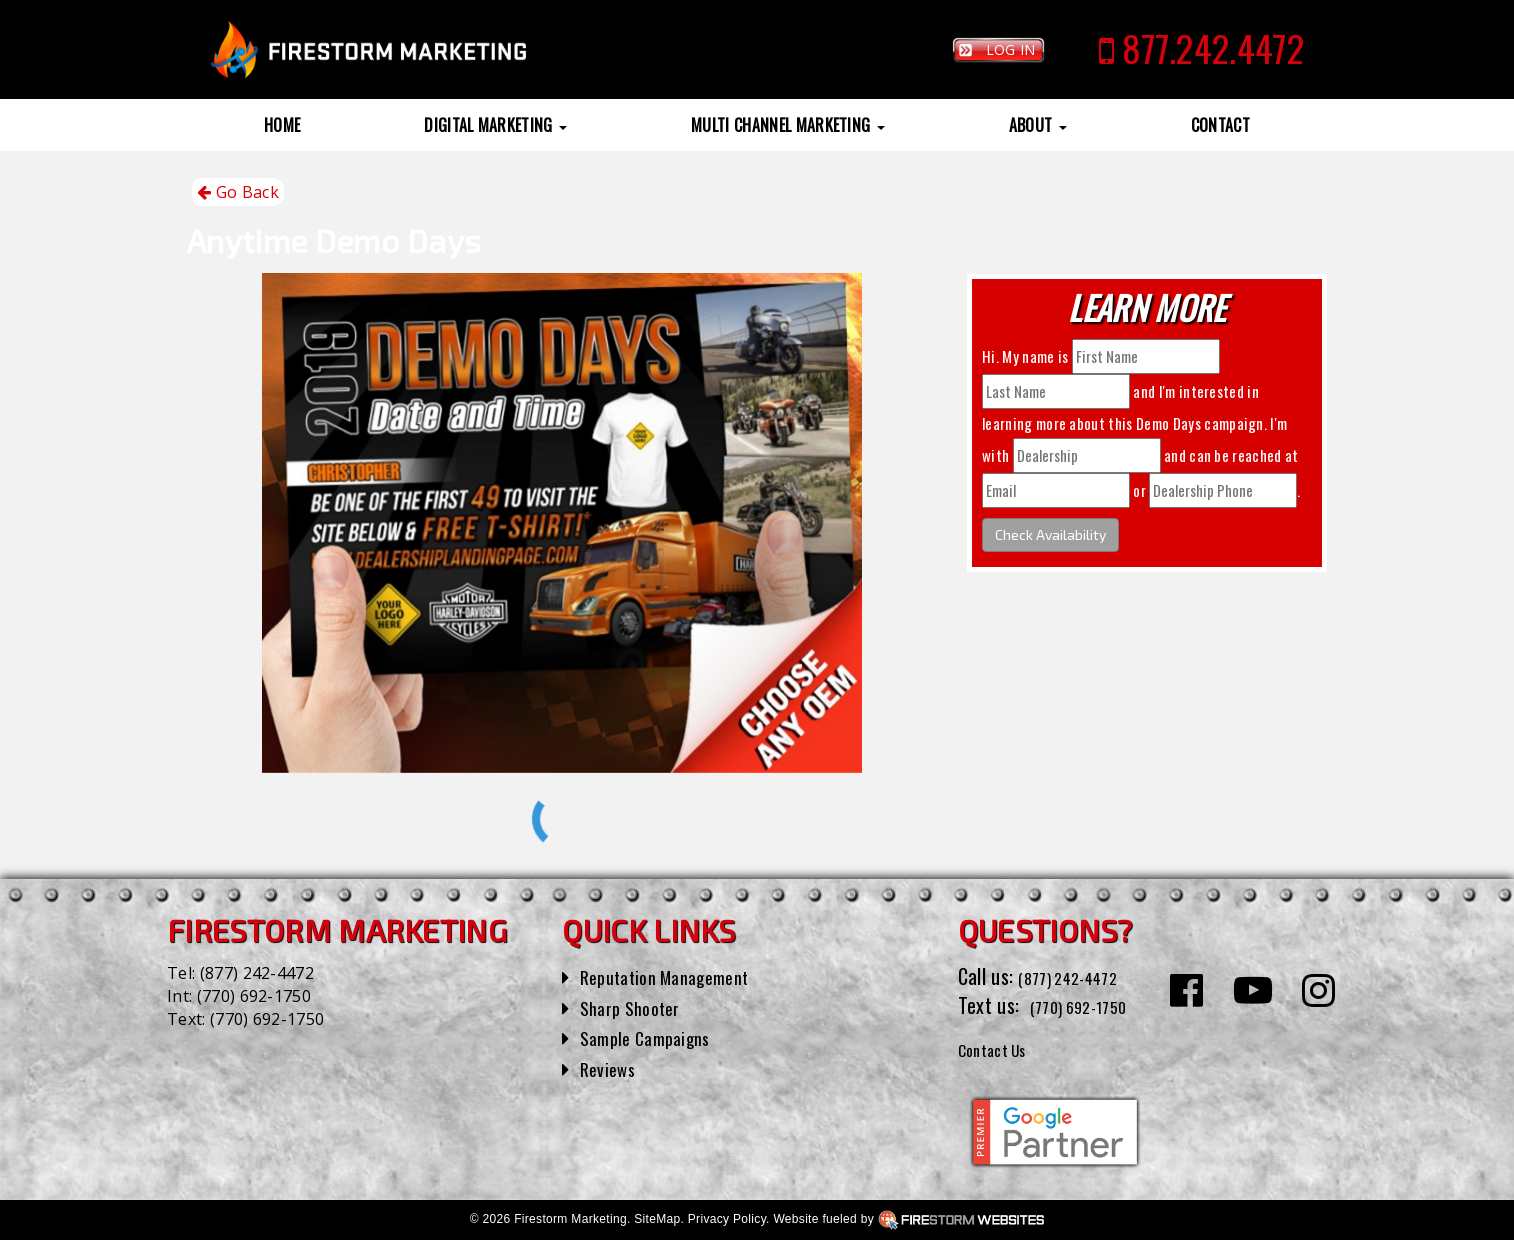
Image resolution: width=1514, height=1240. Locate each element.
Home (282, 125)
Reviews (611, 1068)
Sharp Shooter (636, 1007)
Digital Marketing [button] (495, 125)
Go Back (238, 192)
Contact (1220, 125)
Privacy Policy (727, 1219)
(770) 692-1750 (254, 996)
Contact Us (1001, 1048)
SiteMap (657, 1219)
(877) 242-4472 (257, 973)
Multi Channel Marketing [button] (788, 125)
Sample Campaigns (653, 1037)
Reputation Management (676, 976)
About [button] (1038, 125)
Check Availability (1050, 534)
